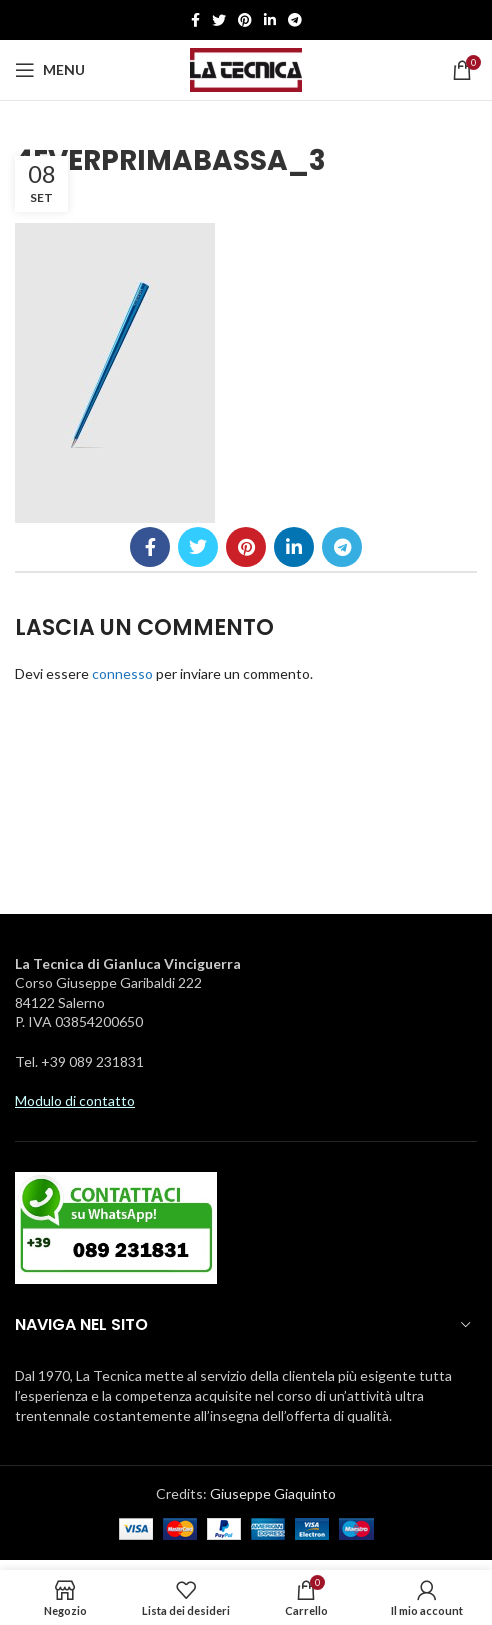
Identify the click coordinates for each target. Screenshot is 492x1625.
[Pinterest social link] (245, 20)
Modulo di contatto (75, 1100)
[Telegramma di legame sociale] (295, 20)
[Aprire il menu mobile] (50, 70)
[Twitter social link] (219, 20)
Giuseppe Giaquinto (273, 1493)
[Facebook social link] (195, 20)
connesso (122, 673)
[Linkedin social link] (270, 20)
